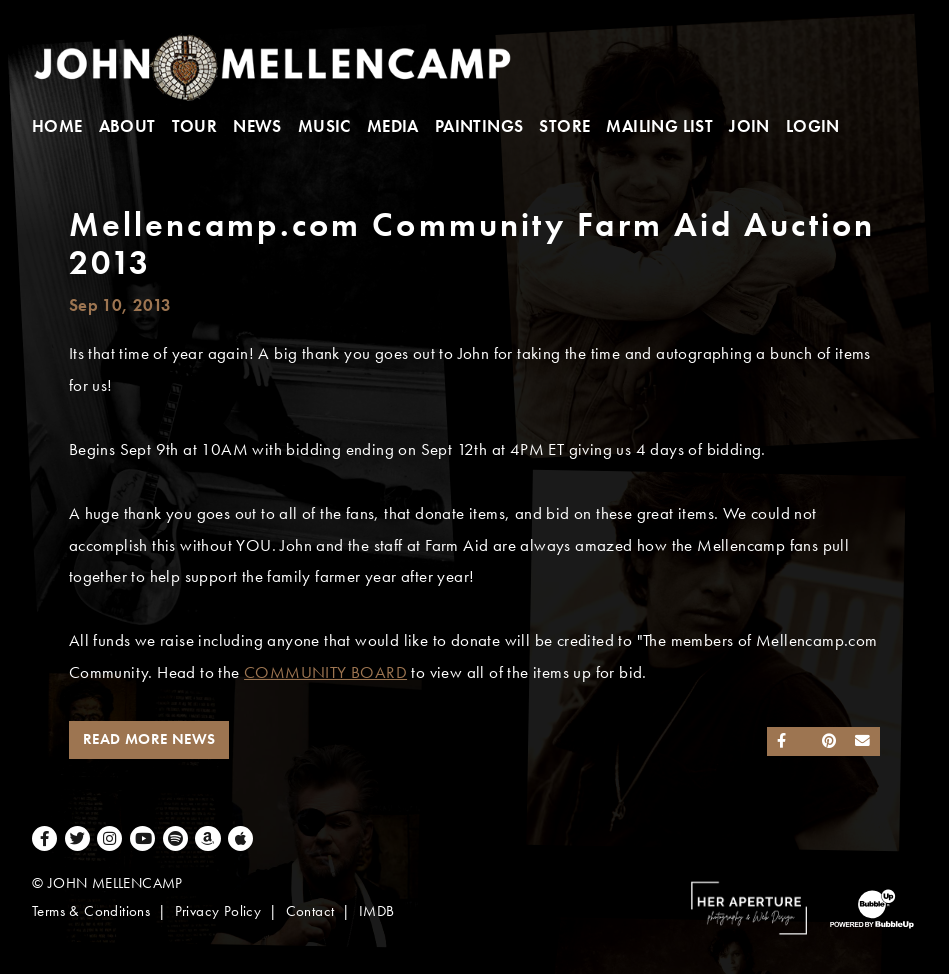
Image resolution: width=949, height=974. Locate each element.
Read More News (149, 739)
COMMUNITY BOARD (325, 672)
